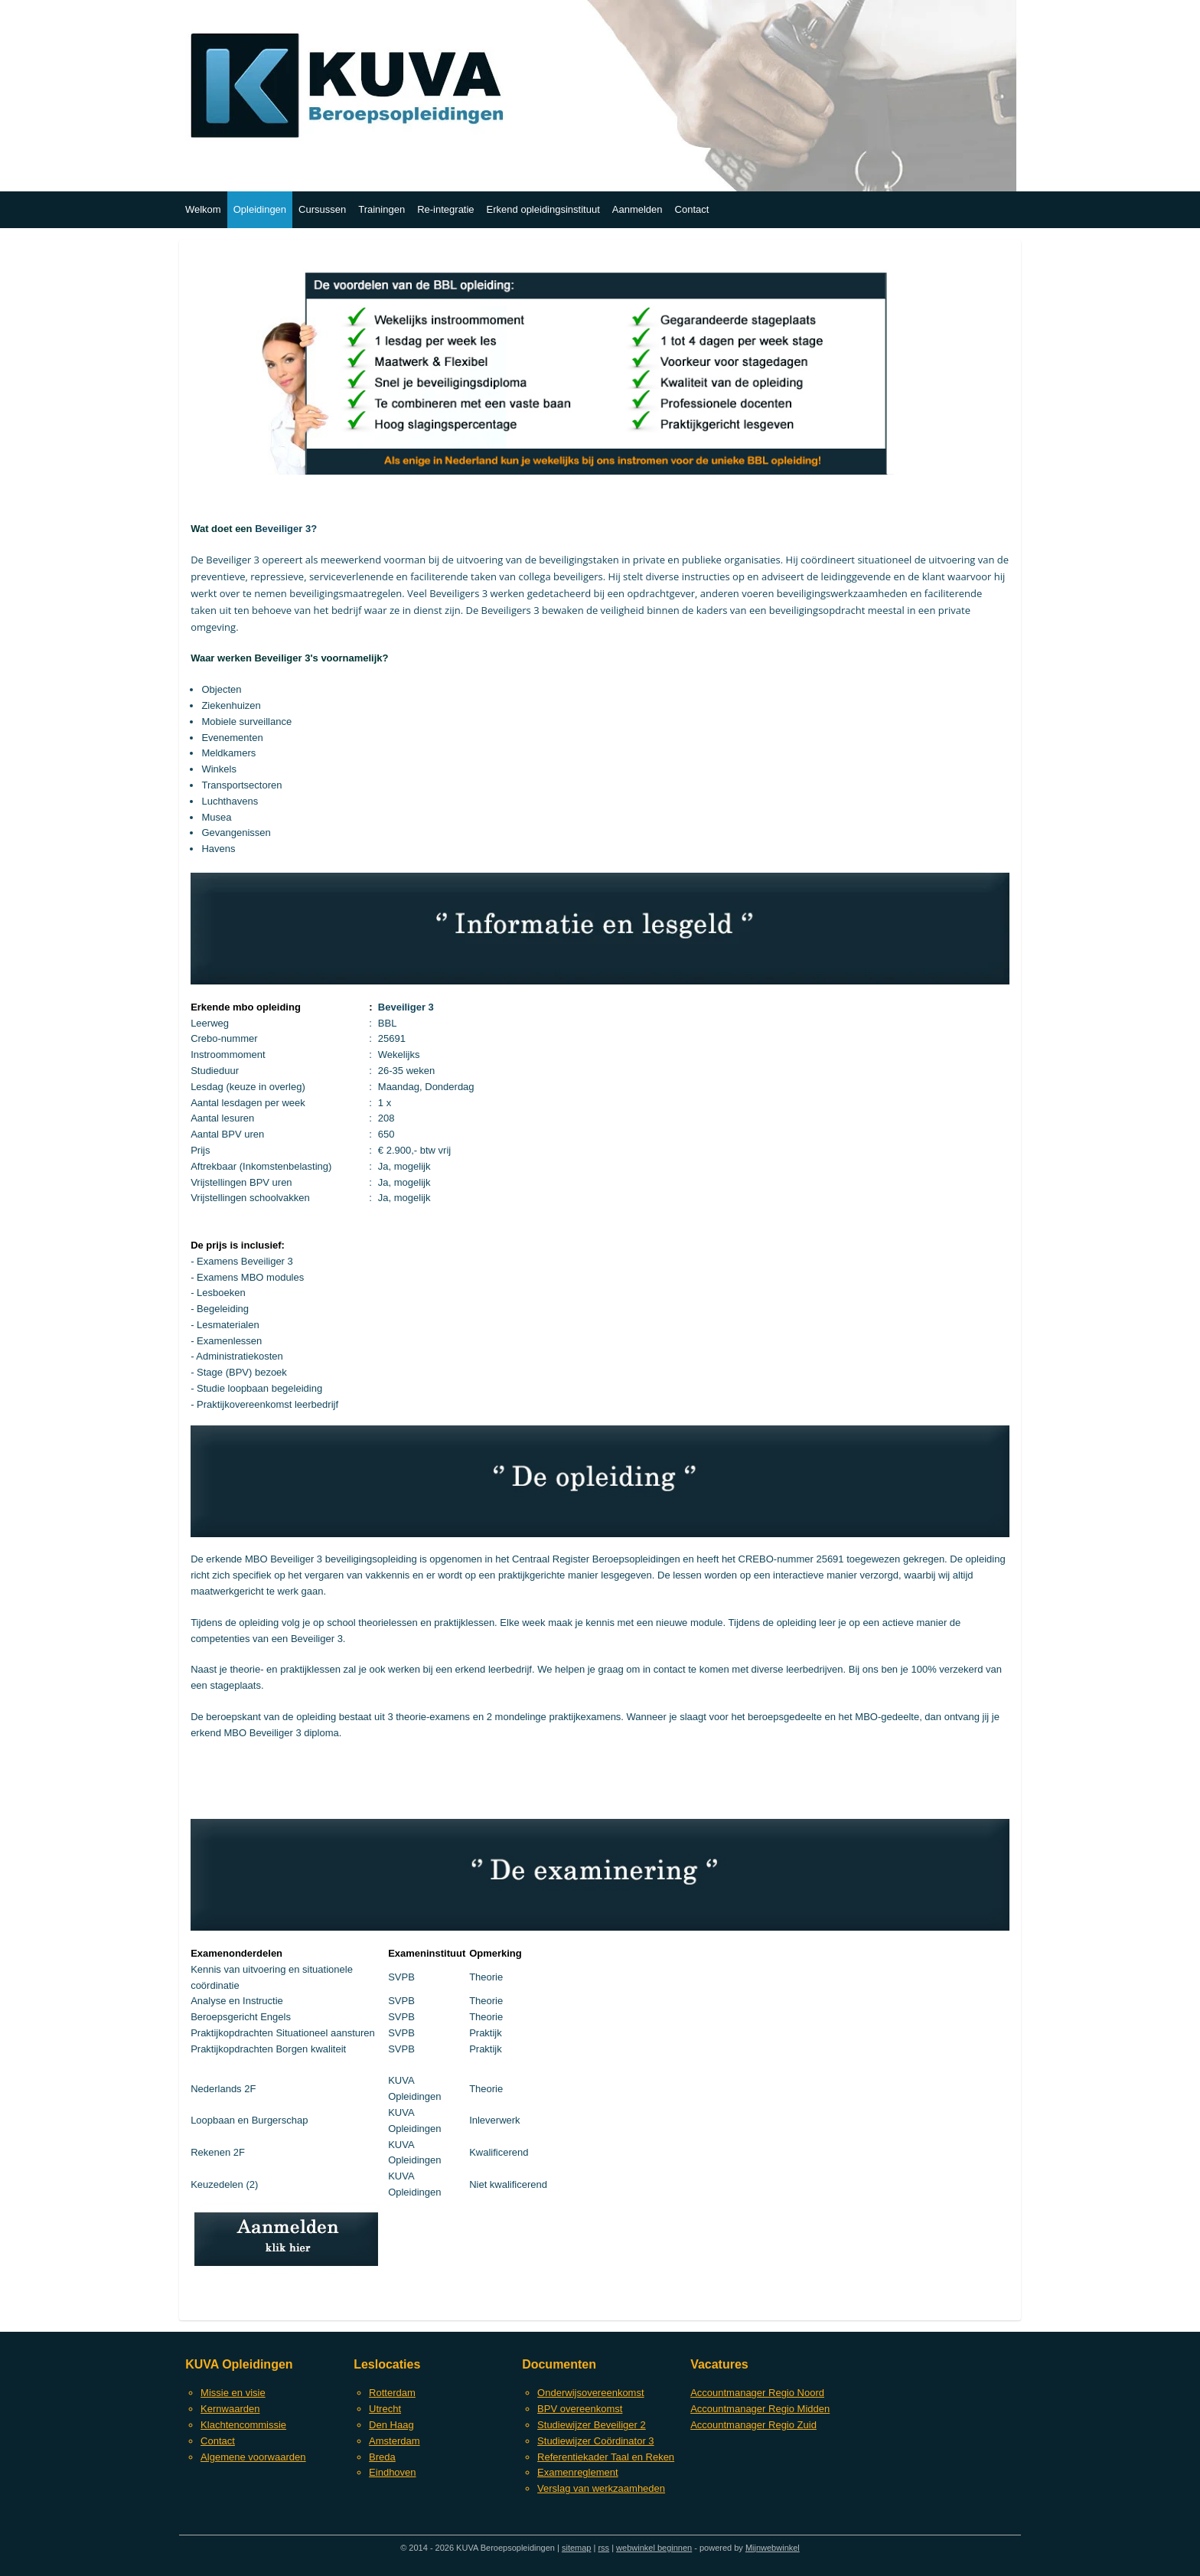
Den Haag (391, 2425)
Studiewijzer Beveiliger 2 (591, 2425)
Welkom (203, 209)
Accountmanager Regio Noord (757, 2392)
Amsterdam (394, 2441)
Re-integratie (445, 209)
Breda (382, 2457)
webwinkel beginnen (654, 2547)
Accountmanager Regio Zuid (753, 2425)
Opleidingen (259, 209)
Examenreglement (577, 2472)
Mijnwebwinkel (772, 2547)
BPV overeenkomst (579, 2408)
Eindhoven (392, 2472)
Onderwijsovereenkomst (590, 2392)
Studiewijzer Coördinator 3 (595, 2441)
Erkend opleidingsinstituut (543, 209)
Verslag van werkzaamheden (601, 2488)
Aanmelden (637, 209)
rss (603, 2547)
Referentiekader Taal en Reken (605, 2457)
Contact (692, 209)
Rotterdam (392, 2392)
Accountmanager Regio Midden (760, 2408)
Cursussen (322, 209)
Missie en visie (233, 2392)
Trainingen (381, 209)
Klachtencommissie (243, 2425)
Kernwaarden (230, 2408)
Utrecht (385, 2408)
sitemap (577, 2547)
